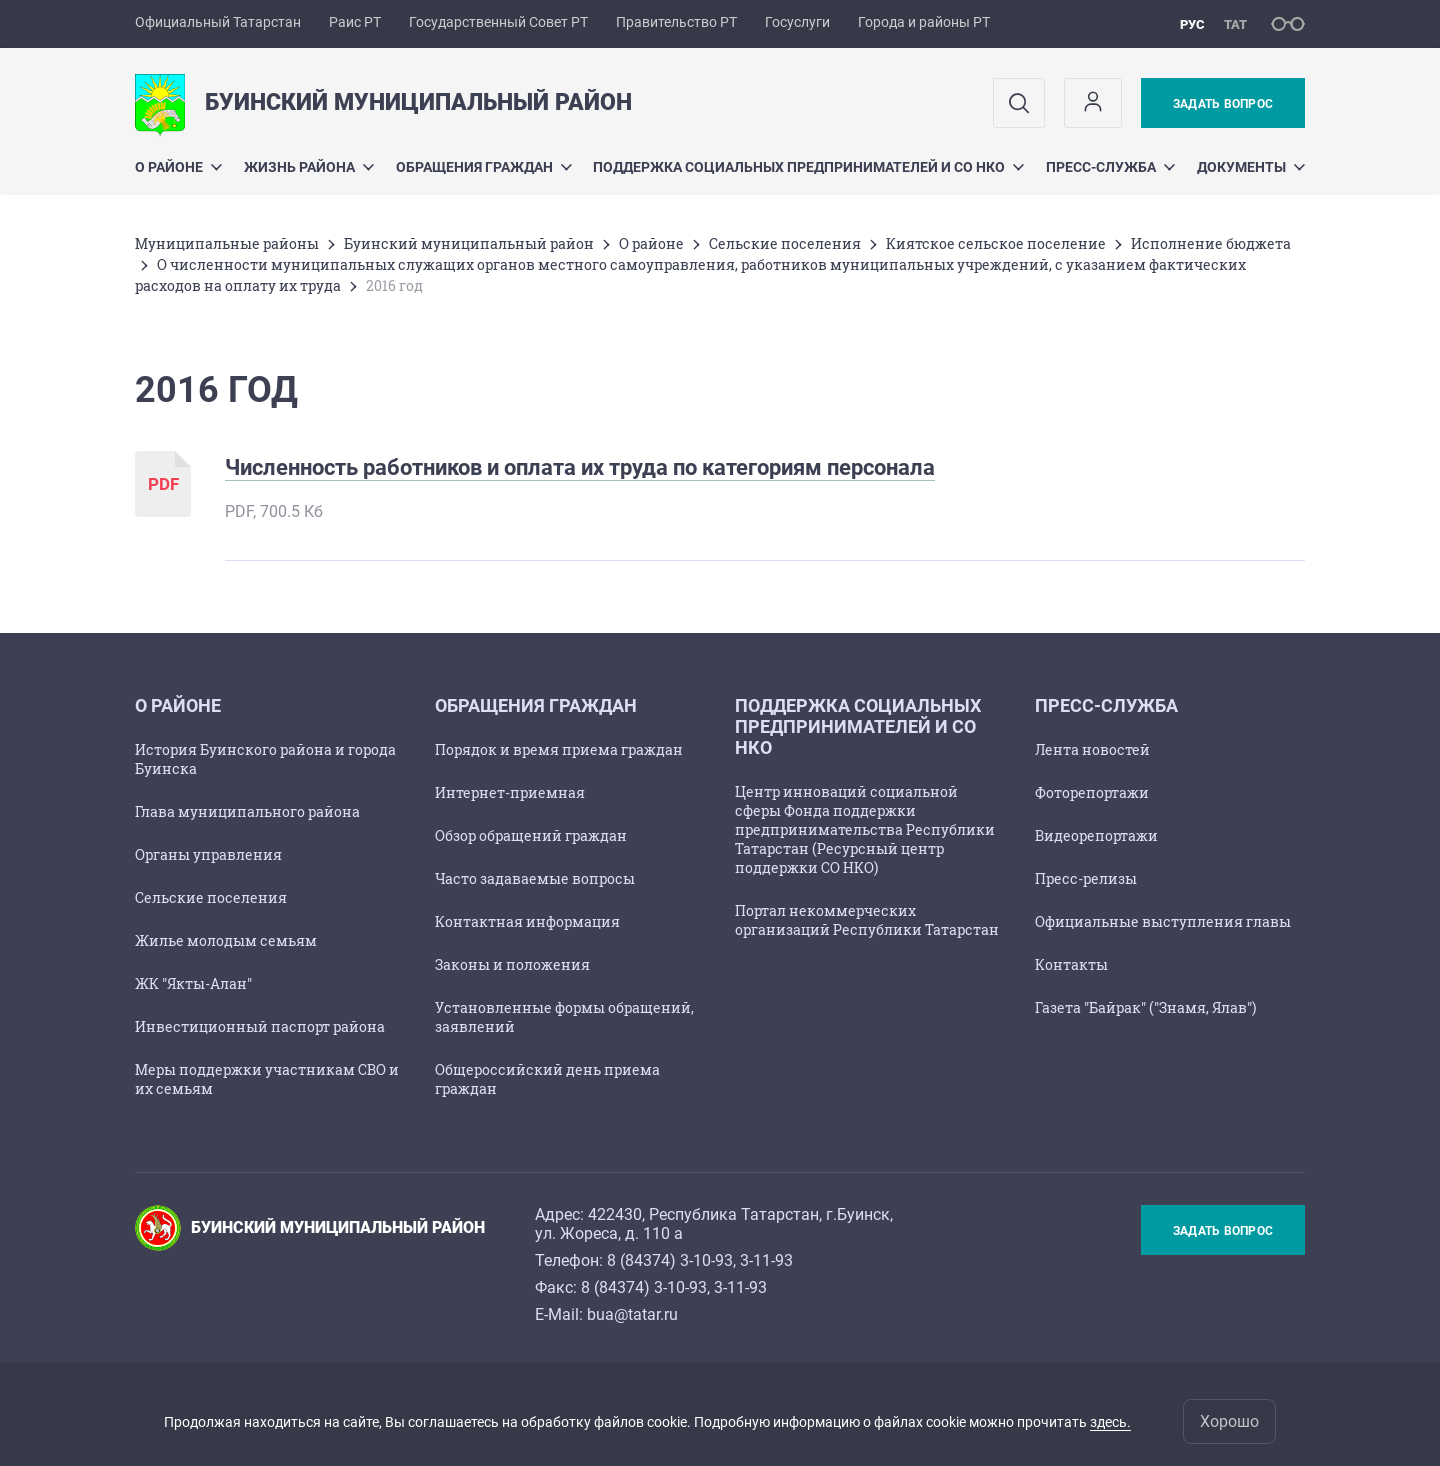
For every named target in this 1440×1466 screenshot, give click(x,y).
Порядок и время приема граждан (559, 749)
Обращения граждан (484, 167)
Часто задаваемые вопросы (535, 878)
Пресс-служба (1110, 167)
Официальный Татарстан (218, 22)
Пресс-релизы (1086, 878)
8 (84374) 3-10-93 (670, 1260)
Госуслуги (797, 22)
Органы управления (208, 854)
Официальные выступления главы (1163, 921)
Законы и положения (512, 964)
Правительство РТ (676, 22)
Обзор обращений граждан (531, 835)
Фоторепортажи (1092, 792)
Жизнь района (309, 167)
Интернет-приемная (510, 792)
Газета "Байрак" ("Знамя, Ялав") (1145, 1007)
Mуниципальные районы (227, 243)
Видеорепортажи (1096, 835)
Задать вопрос (1223, 104)
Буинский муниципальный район (469, 243)
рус (1192, 24)
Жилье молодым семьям (226, 940)
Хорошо (1229, 1421)
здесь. (1110, 1422)
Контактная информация (527, 921)
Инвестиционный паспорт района (260, 1026)
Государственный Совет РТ (498, 22)
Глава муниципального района (247, 811)
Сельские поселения (785, 243)
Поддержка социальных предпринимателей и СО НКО (808, 167)
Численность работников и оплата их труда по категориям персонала (580, 467)
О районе (178, 167)
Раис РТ (355, 22)
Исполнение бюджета (1211, 243)
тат (1235, 24)
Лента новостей (1092, 749)
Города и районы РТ (924, 22)
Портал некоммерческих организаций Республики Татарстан (867, 920)
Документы (1251, 167)
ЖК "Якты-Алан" (193, 983)
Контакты (1071, 964)
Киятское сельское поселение (996, 243)
